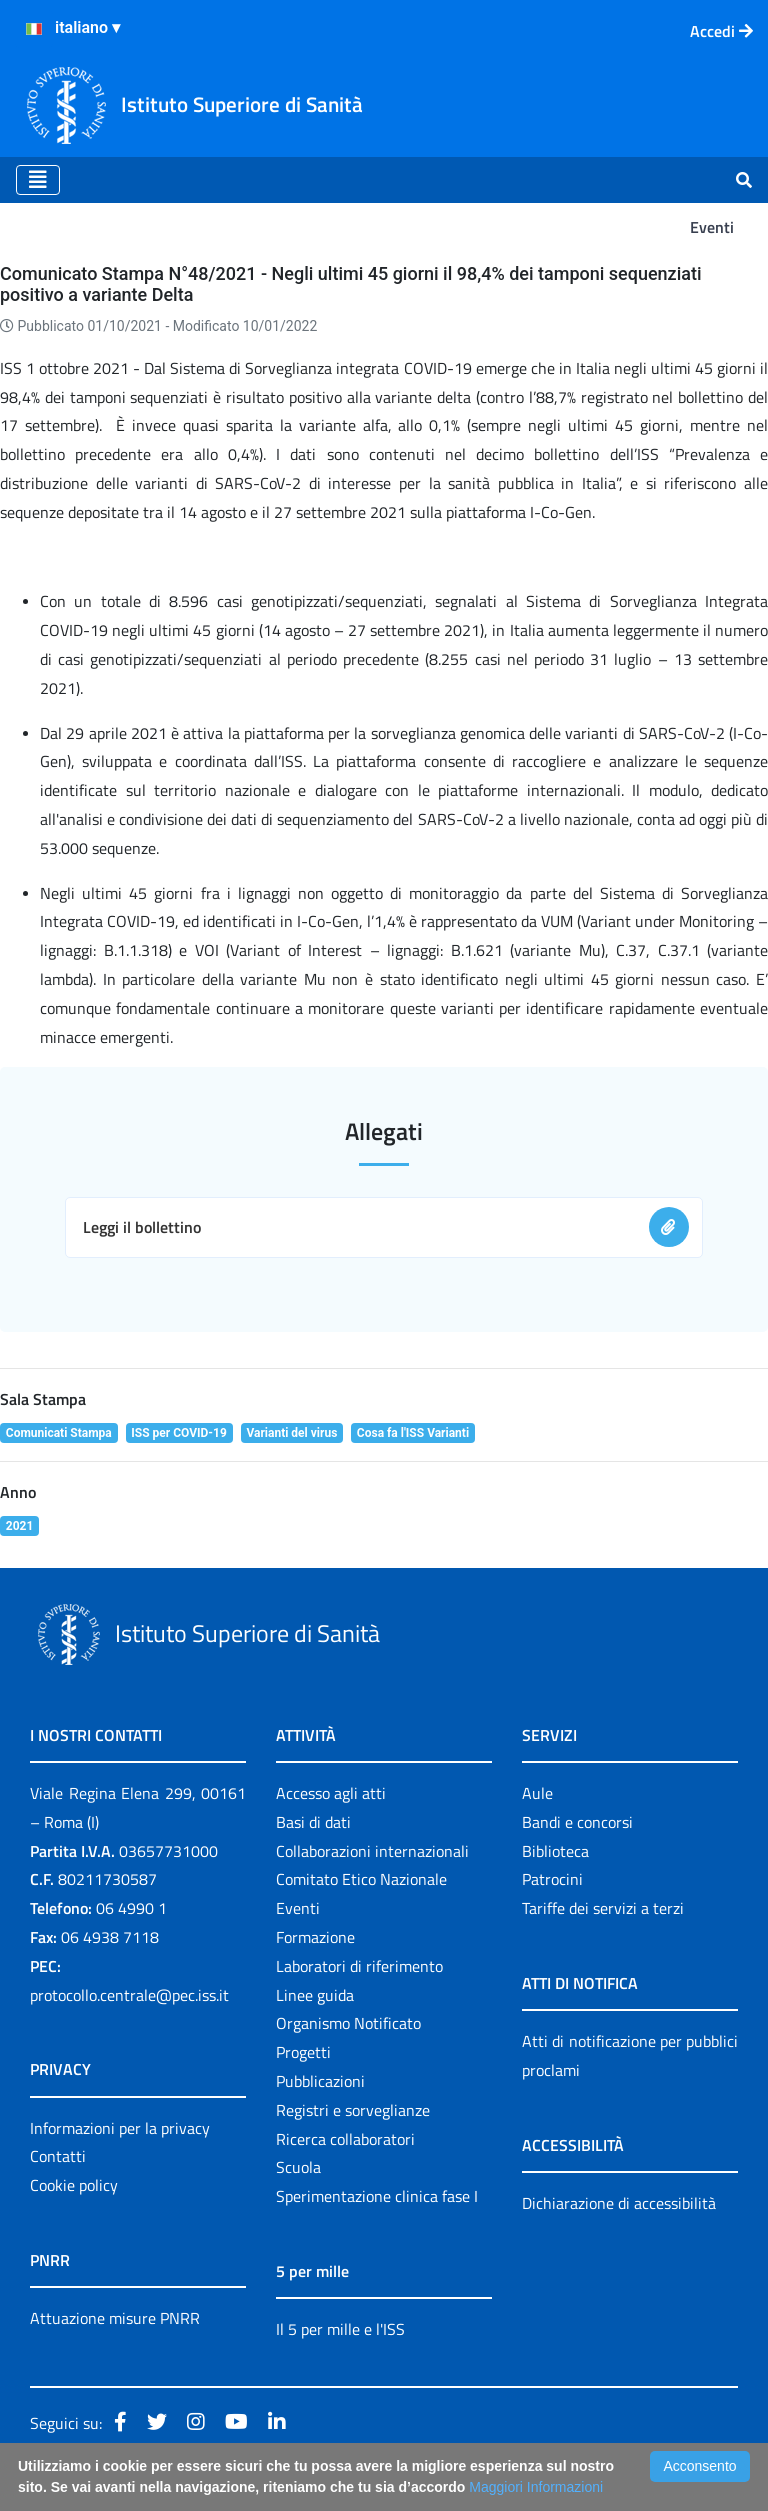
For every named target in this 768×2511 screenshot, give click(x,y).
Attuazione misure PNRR (115, 2318)
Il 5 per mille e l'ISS (340, 2329)
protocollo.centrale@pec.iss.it (129, 1995)
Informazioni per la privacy (120, 2128)
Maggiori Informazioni (536, 2487)
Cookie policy (74, 2185)
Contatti (58, 2156)
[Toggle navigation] (38, 180)
